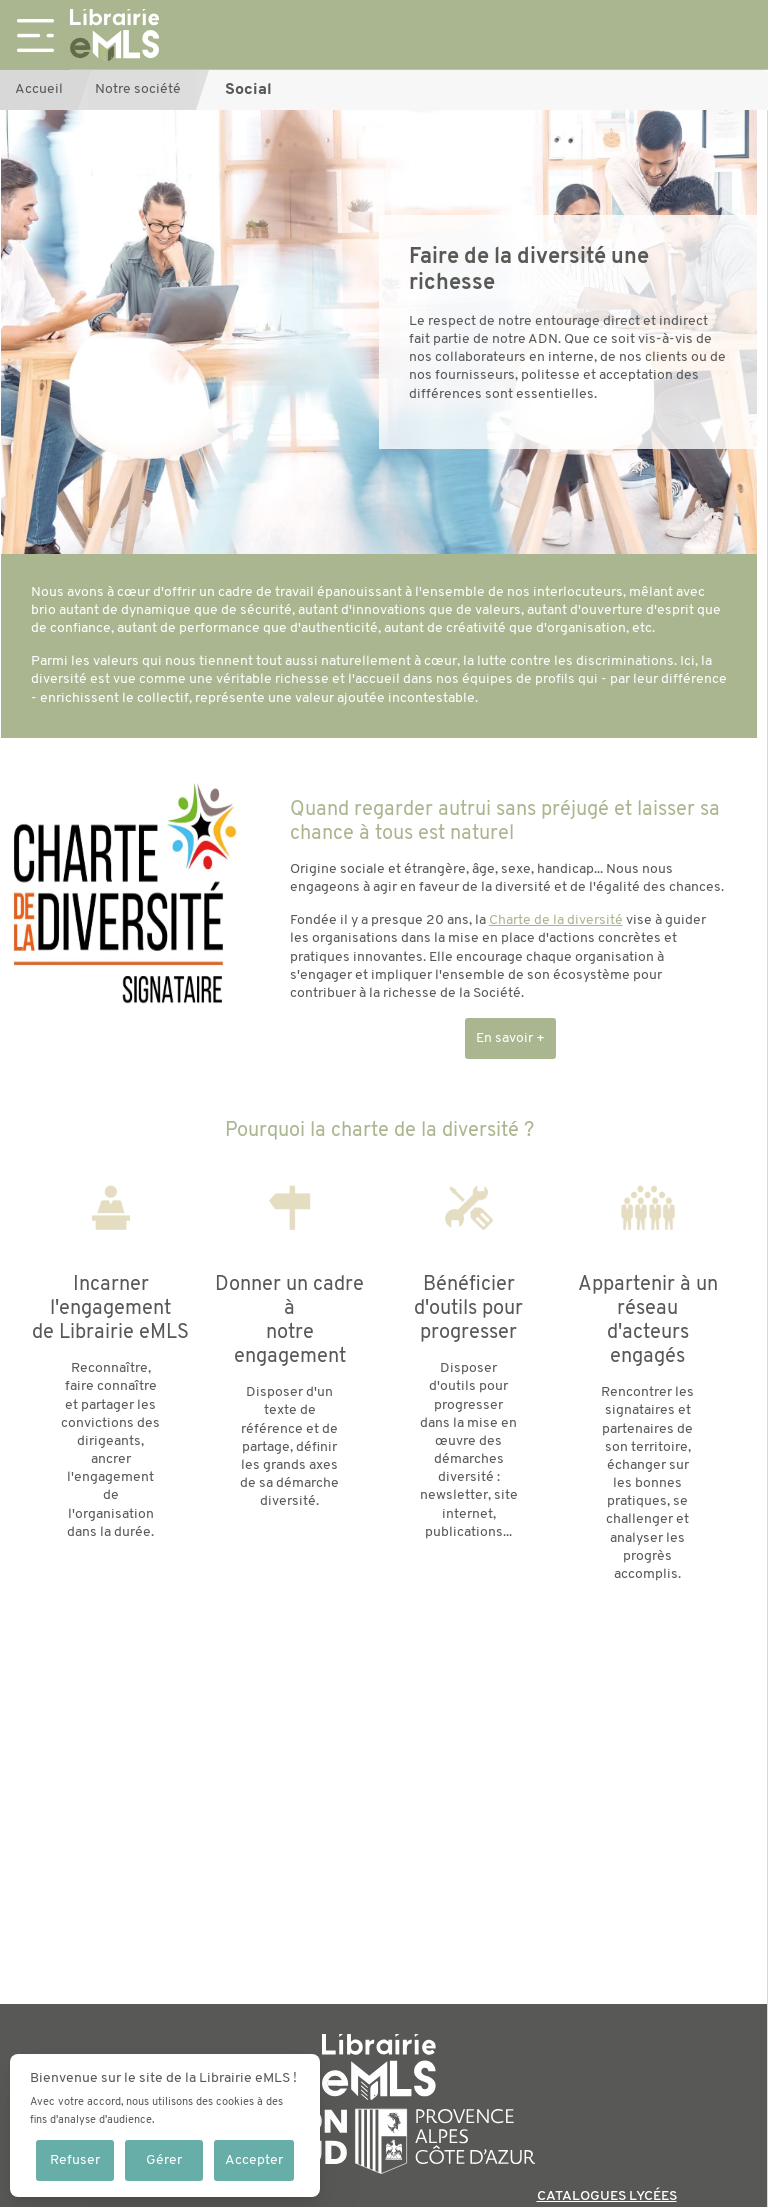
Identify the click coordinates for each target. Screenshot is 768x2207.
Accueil (39, 89)
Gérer (164, 2160)
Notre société (138, 89)
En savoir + (510, 1038)
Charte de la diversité (556, 920)
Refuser (75, 2160)
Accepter (254, 2160)
